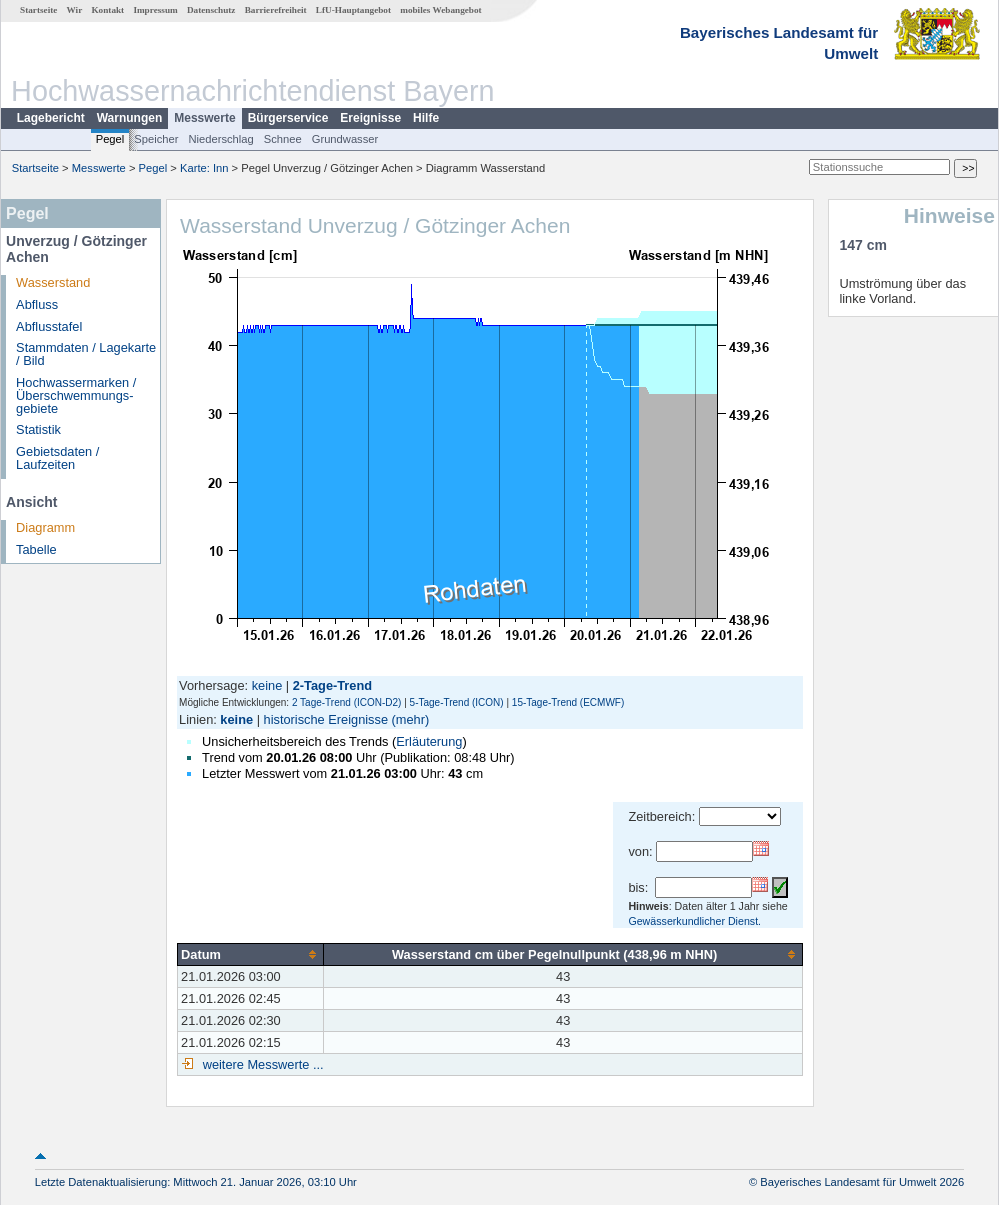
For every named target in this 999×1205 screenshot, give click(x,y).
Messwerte (204, 118)
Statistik (38, 429)
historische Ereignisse (326, 719)
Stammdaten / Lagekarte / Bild (86, 354)
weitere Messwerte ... (261, 1064)
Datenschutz (211, 10)
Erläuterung (429, 741)
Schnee (283, 139)
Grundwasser (345, 139)
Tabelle (36, 549)
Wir (75, 10)
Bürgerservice (288, 118)
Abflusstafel (49, 326)
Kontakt (107, 10)
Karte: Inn (204, 168)
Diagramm (45, 527)
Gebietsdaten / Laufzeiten (57, 458)
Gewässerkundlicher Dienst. (694, 921)
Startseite (38, 10)
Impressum (155, 10)
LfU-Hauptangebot (353, 10)
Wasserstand (53, 282)
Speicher (156, 139)
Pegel (110, 139)
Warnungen (130, 118)
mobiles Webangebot (440, 10)
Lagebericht (51, 118)
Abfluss (37, 304)
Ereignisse (370, 118)
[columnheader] (251, 954)
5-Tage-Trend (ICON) (457, 702)
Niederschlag (220, 139)
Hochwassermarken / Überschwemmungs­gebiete (76, 395)
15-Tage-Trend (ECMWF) (568, 702)
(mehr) (411, 719)
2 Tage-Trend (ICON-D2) (346, 702)
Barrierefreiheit (276, 10)
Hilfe (426, 118)
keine (267, 685)
